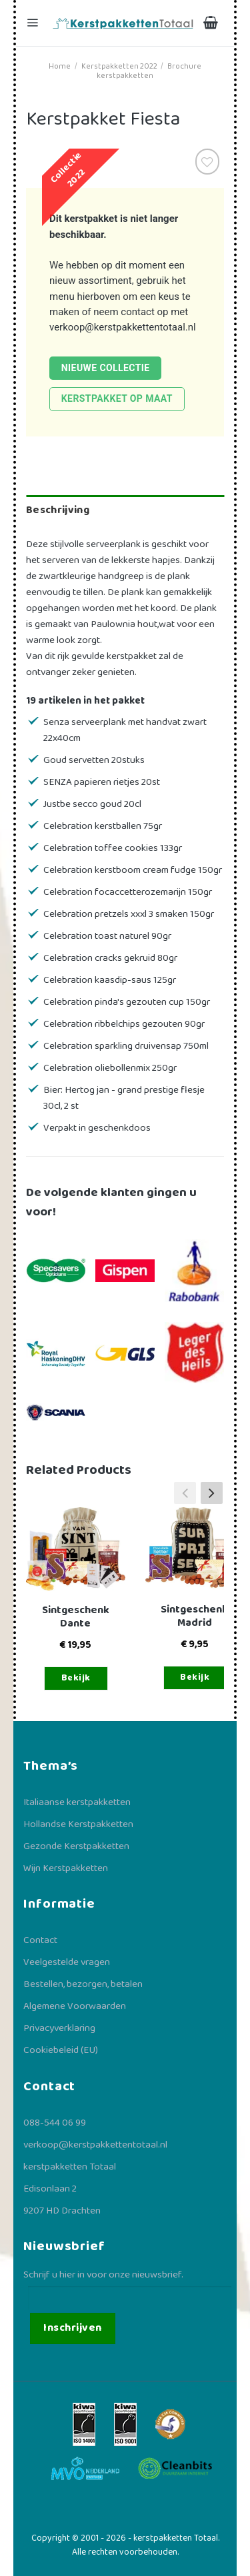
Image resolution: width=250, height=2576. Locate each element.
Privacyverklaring (59, 2028)
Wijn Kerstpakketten (65, 1868)
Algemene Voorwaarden (74, 2006)
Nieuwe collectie (105, 367)
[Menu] (34, 23)
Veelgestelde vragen (66, 1962)
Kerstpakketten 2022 (119, 66)
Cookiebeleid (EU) (60, 2050)
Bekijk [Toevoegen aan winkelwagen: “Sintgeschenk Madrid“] (194, 1677)
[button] (212, 1492)
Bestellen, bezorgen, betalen (83, 1984)
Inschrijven (72, 2327)
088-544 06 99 (54, 2123)
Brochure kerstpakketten (149, 71)
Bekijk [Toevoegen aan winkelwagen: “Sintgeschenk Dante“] (76, 1677)
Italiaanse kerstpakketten (77, 1802)
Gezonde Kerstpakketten (76, 1846)
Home (60, 66)
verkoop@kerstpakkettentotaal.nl (122, 327)
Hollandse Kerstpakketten (78, 1824)
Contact (40, 1940)
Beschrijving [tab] (57, 510)
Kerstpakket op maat (117, 398)
